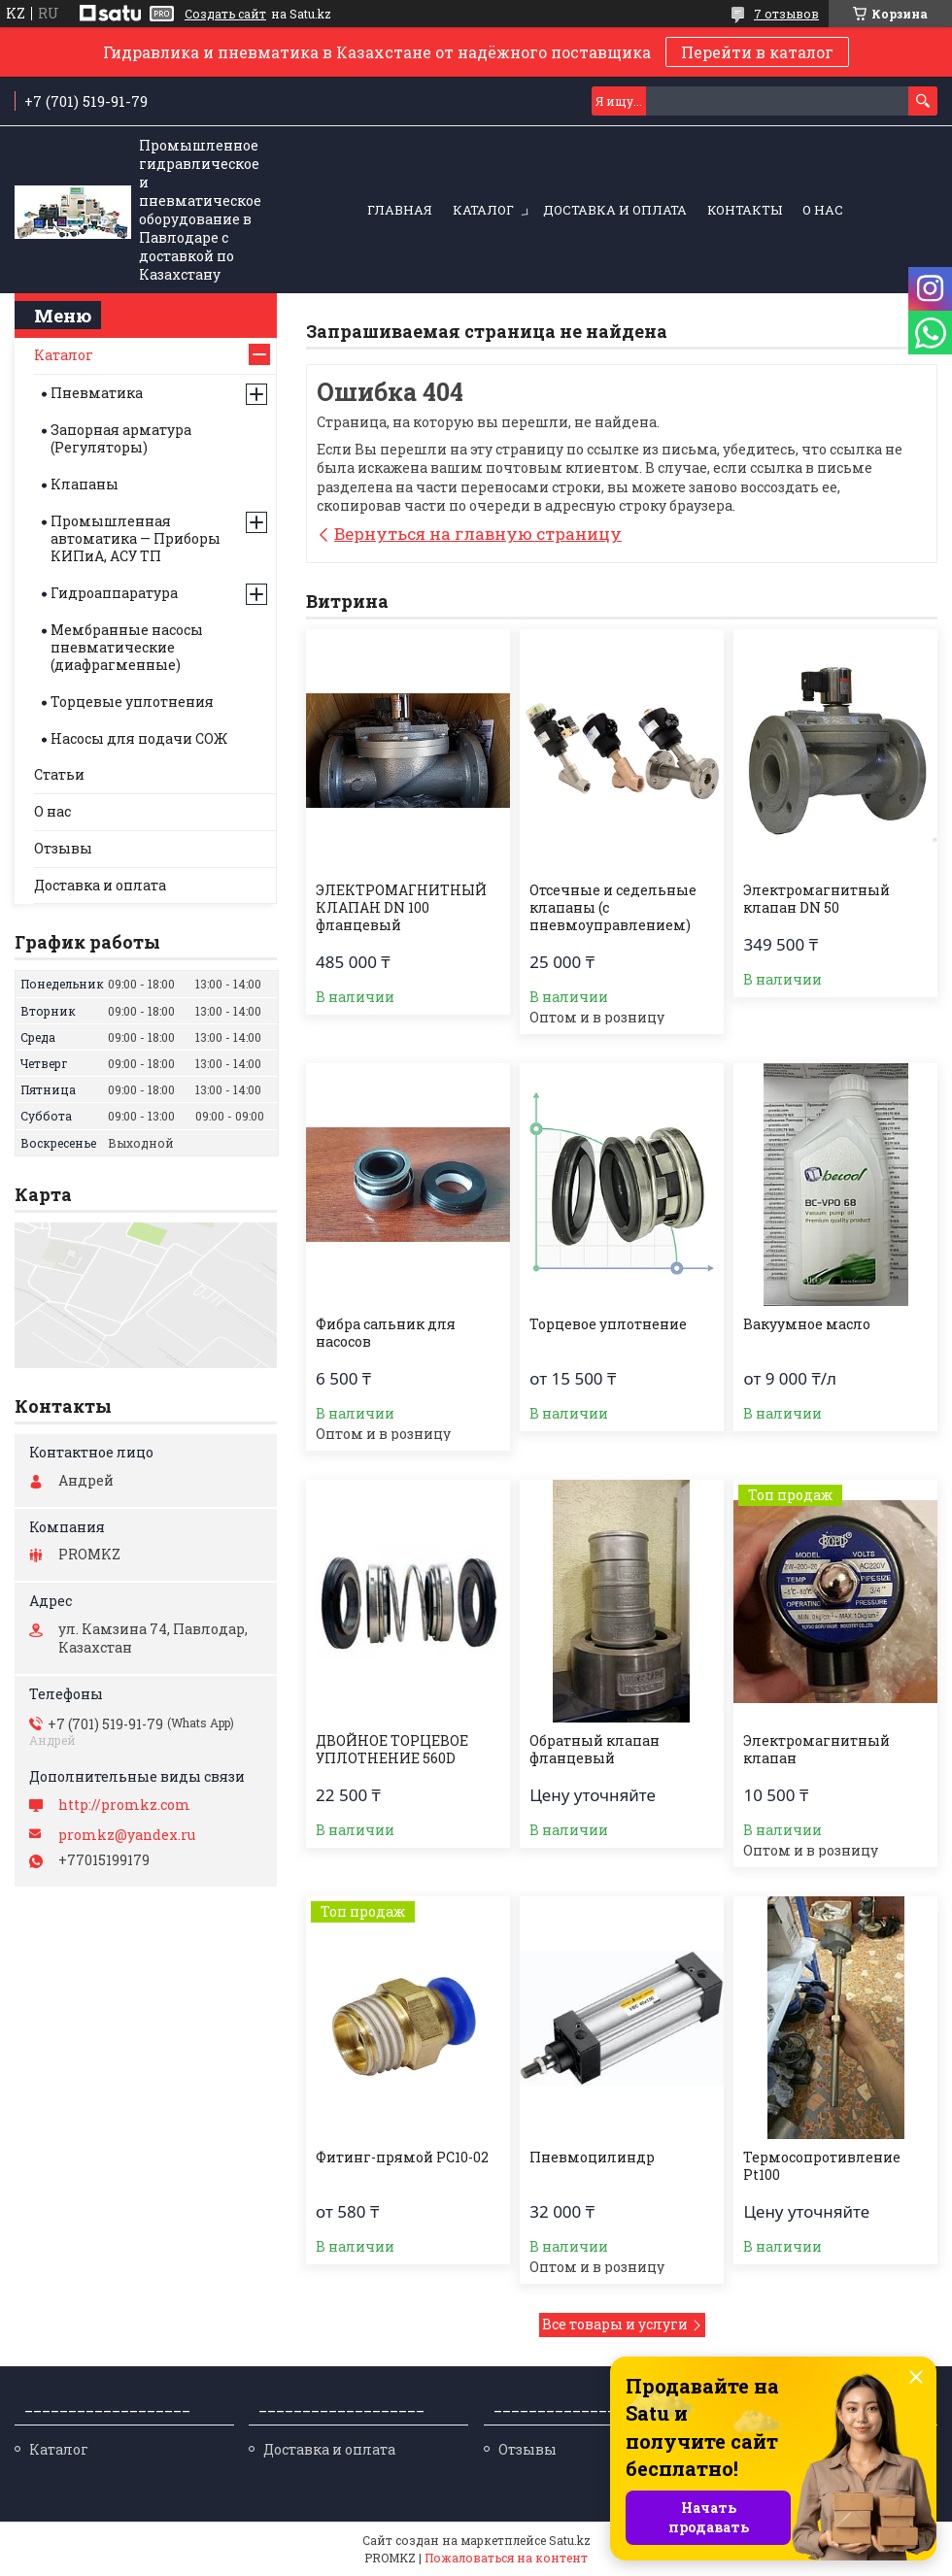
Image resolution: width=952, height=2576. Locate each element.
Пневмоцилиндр (592, 2157)
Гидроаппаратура (114, 593)
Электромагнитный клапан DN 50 (816, 899)
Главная (399, 209)
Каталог (483, 209)
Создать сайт (225, 13)
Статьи (59, 774)
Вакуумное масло (806, 1324)
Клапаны (85, 484)
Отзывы (63, 848)
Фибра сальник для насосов (386, 1333)
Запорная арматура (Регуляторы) (121, 438)
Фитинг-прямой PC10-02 (402, 2157)
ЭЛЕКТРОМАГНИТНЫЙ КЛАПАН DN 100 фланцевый (401, 908)
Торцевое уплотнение (608, 1324)
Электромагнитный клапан (816, 1749)
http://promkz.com (124, 1805)
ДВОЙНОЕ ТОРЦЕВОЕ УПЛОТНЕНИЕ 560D (392, 1749)
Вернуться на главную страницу (478, 533)
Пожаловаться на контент (506, 2557)
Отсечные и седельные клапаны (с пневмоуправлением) (613, 908)
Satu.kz (570, 2540)
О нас (822, 209)
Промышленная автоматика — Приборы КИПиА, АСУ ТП (136, 538)
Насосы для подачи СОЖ (139, 738)
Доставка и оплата (615, 209)
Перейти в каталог (757, 52)
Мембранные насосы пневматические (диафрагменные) (127, 647)
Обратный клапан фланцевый (594, 1749)
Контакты (744, 209)
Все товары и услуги (615, 2324)
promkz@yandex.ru (126, 1835)
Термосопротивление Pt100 (822, 2166)
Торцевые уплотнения (132, 701)
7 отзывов (786, 13)
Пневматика (97, 393)
